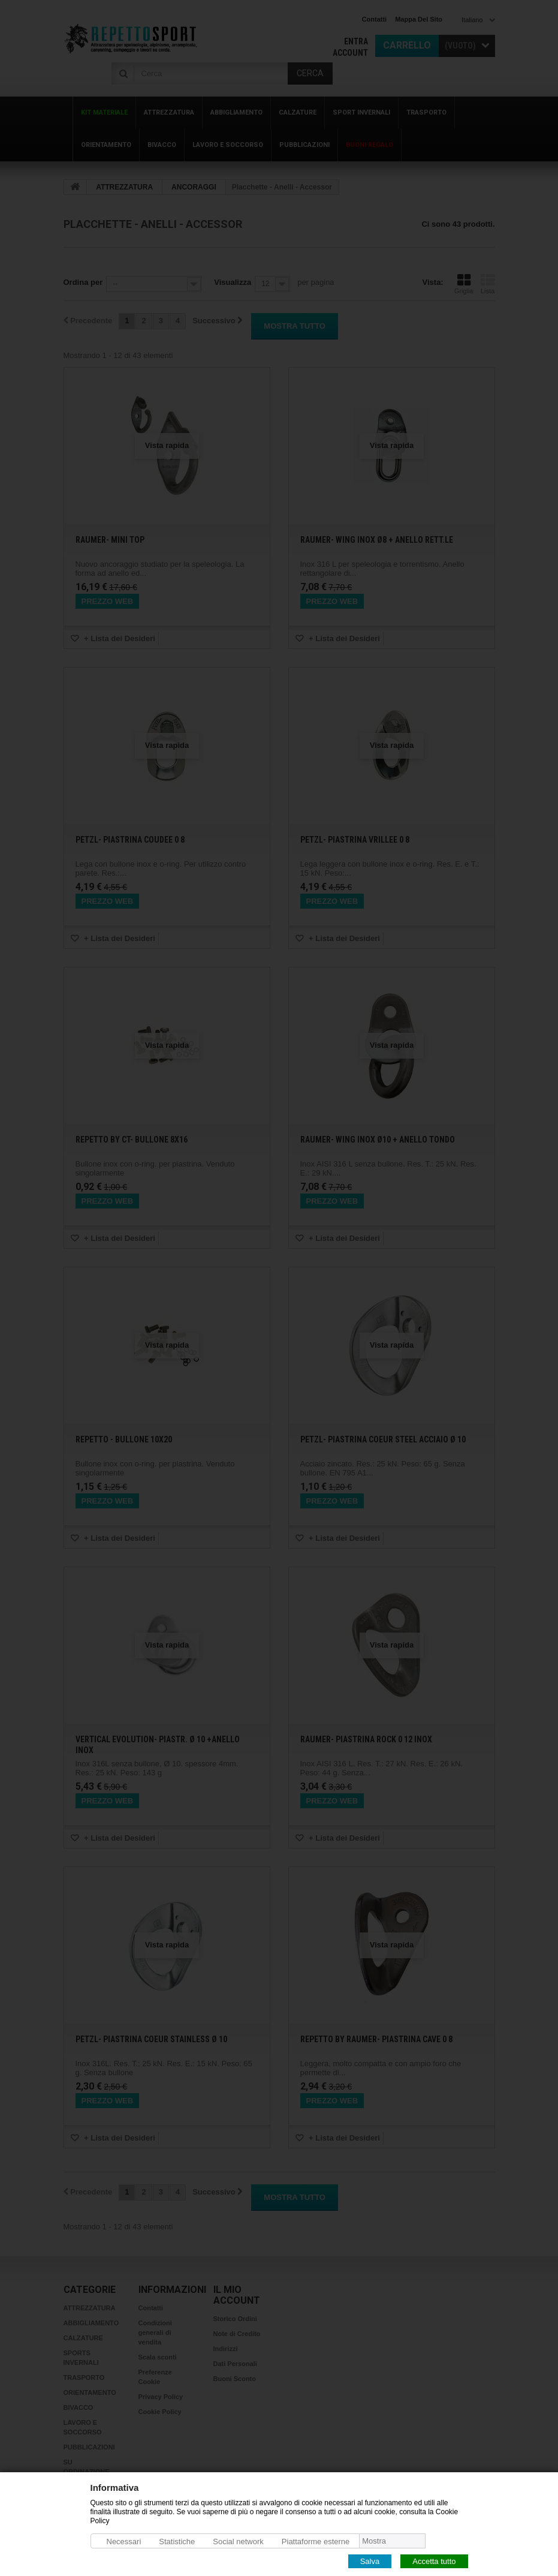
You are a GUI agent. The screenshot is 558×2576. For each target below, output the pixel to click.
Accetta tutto (434, 2560)
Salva (370, 2560)
